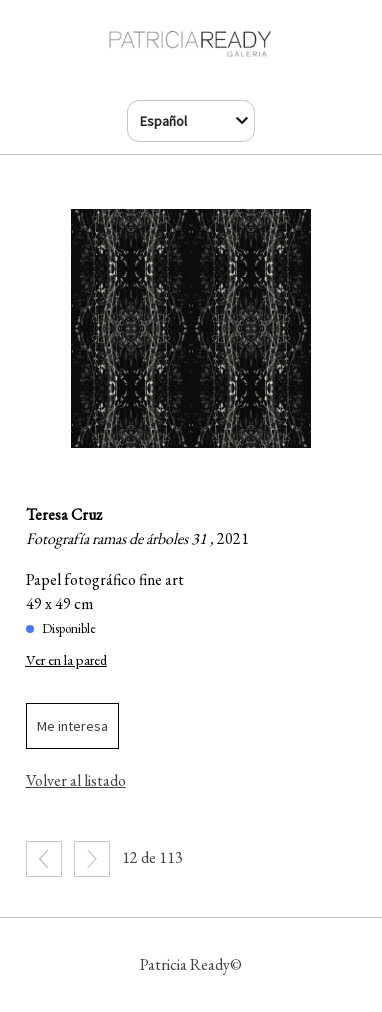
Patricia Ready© (191, 964)
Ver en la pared (66, 659)
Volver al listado (76, 780)
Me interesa (72, 726)
